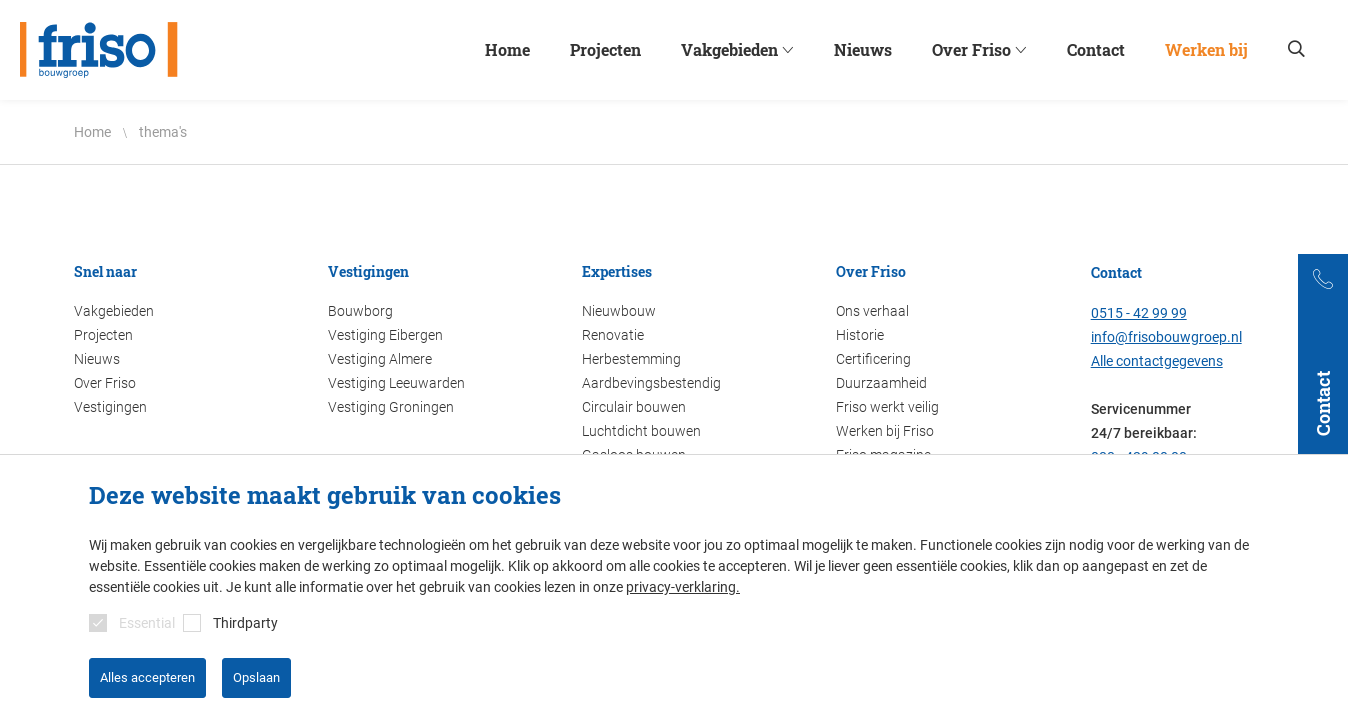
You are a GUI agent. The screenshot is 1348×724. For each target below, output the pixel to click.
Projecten (103, 335)
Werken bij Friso (885, 431)
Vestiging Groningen (391, 407)
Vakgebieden (114, 311)
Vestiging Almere (380, 359)
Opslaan (256, 677)
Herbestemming (631, 359)
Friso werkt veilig (887, 407)
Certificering (873, 359)
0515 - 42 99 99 (1139, 313)
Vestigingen (110, 407)
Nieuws (97, 359)
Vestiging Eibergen (385, 335)
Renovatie (613, 335)
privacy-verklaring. (683, 587)
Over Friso (105, 383)
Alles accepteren (147, 677)
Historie (860, 335)
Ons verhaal (872, 311)
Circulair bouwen (634, 407)
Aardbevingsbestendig (651, 383)
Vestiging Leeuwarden (396, 383)
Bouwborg (360, 311)
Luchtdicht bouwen (641, 431)
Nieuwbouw (619, 311)
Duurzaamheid (881, 383)
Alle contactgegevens (1157, 361)
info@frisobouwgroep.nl (1166, 337)
